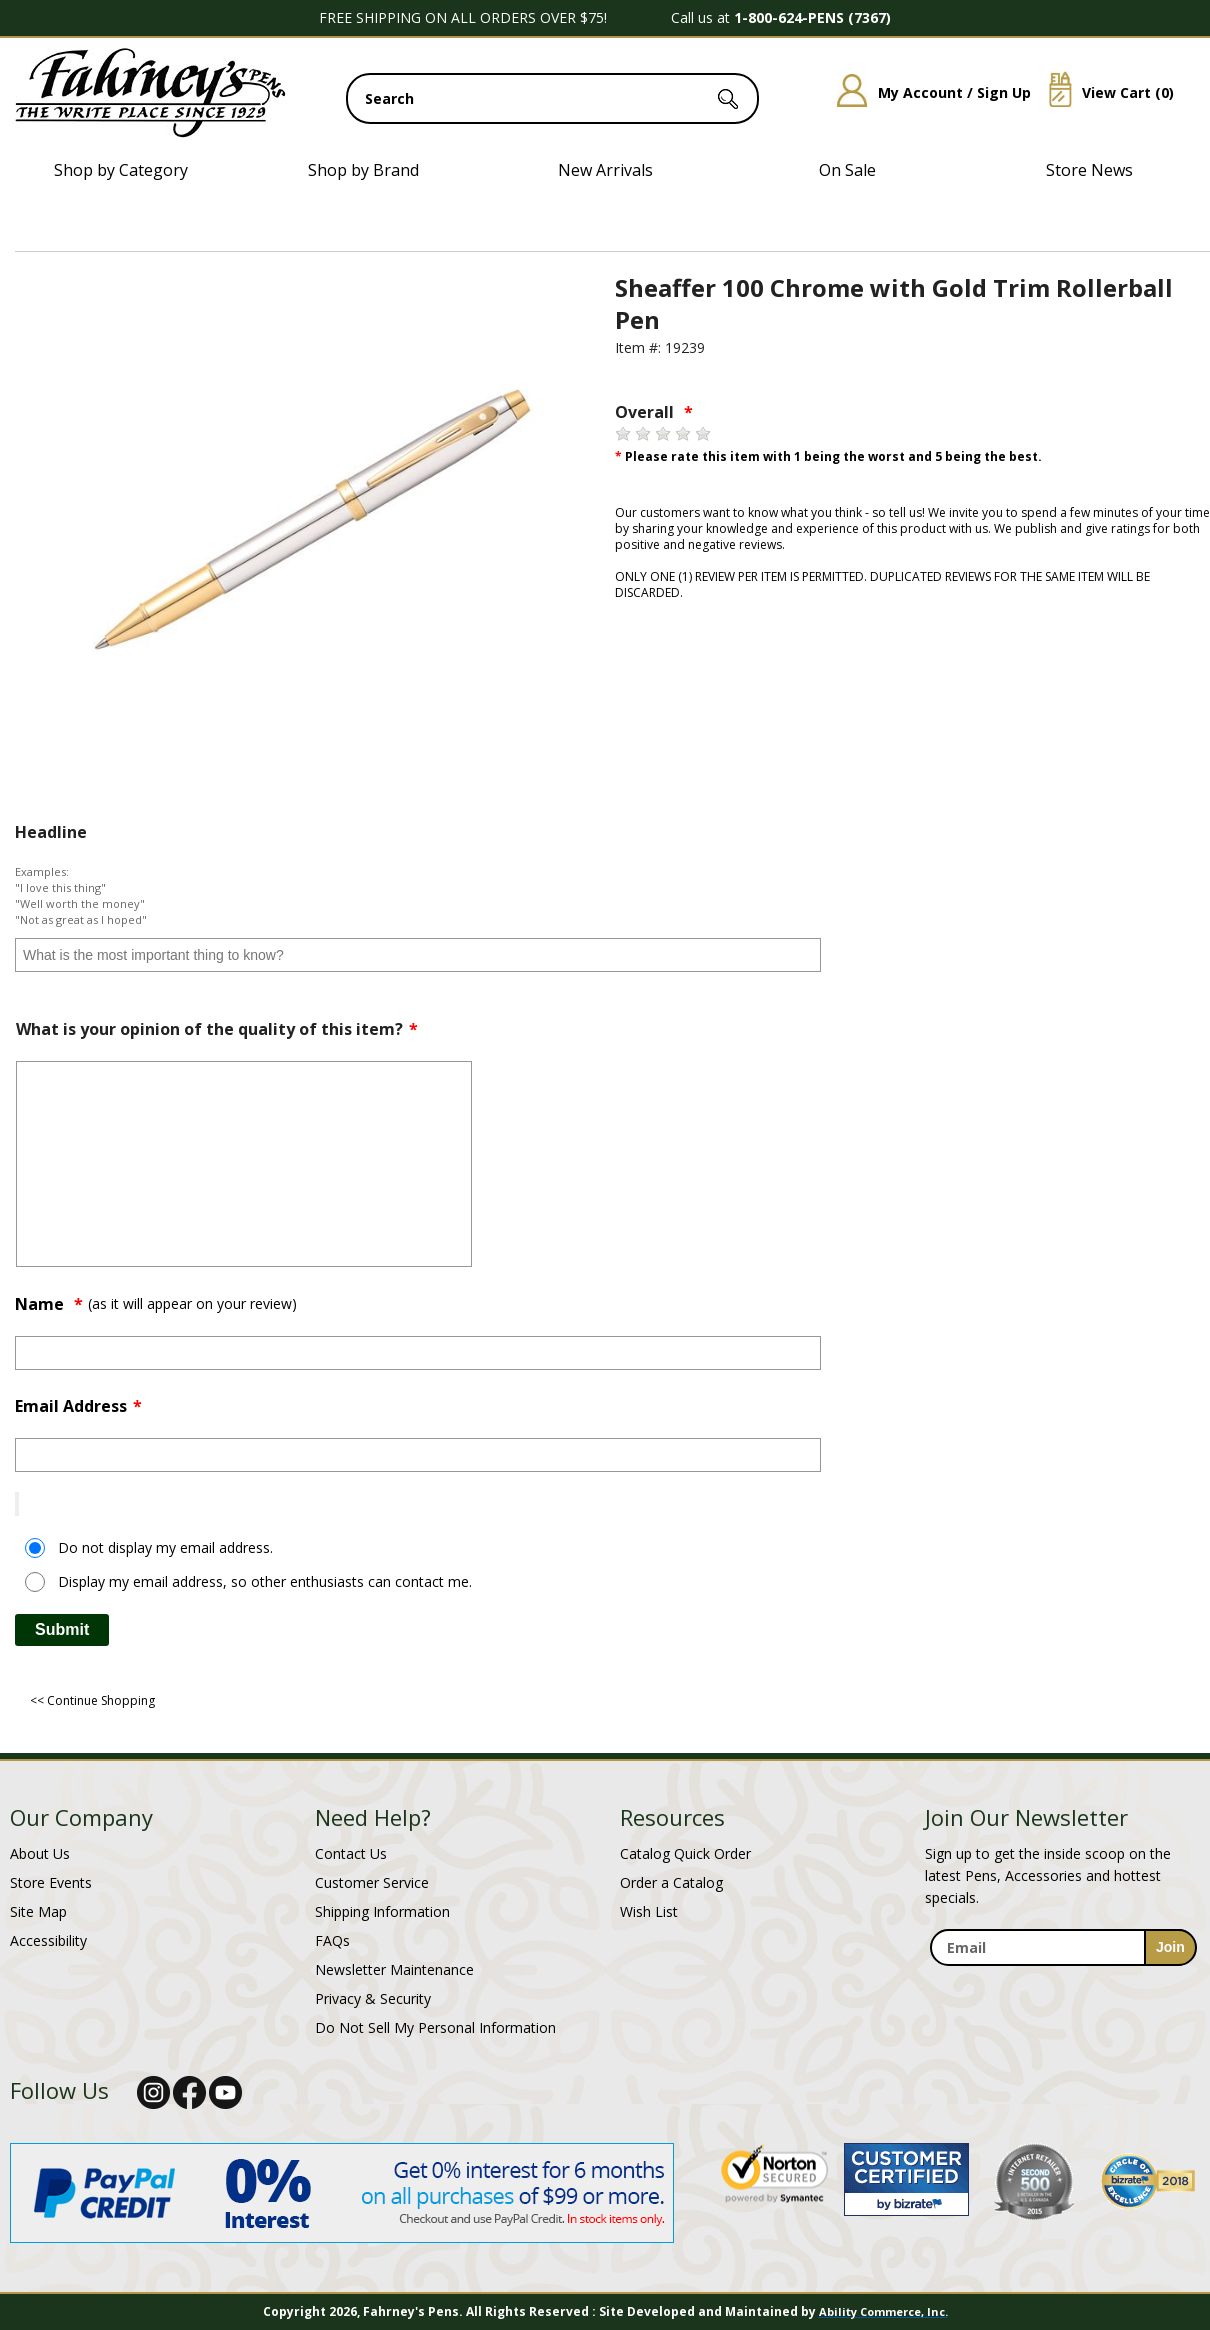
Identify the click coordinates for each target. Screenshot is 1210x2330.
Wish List (649, 1911)
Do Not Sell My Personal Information (435, 2027)
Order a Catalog (671, 1882)
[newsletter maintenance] (1062, 1977)
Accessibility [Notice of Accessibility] (48, 1940)
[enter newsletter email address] (1063, 1947)
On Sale (847, 170)
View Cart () (1104, 92)
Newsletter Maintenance (394, 1969)
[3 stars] (663, 434)
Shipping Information (382, 1911)
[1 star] (623, 434)
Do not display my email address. (165, 1547)
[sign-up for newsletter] (1170, 1947)
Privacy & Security (373, 1998)
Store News (1089, 170)
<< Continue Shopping (92, 1700)
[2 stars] (643, 434)
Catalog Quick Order (685, 1853)
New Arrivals (605, 170)
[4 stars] (683, 434)
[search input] (552, 98)
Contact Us (351, 1853)
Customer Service (372, 1882)
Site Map (38, 1911)
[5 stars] (703, 434)
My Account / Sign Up (926, 92)
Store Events (51, 1882)
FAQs (332, 1940)
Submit (62, 1629)
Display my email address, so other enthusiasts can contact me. (265, 1581)
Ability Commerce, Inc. (883, 2311)
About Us (40, 1853)
